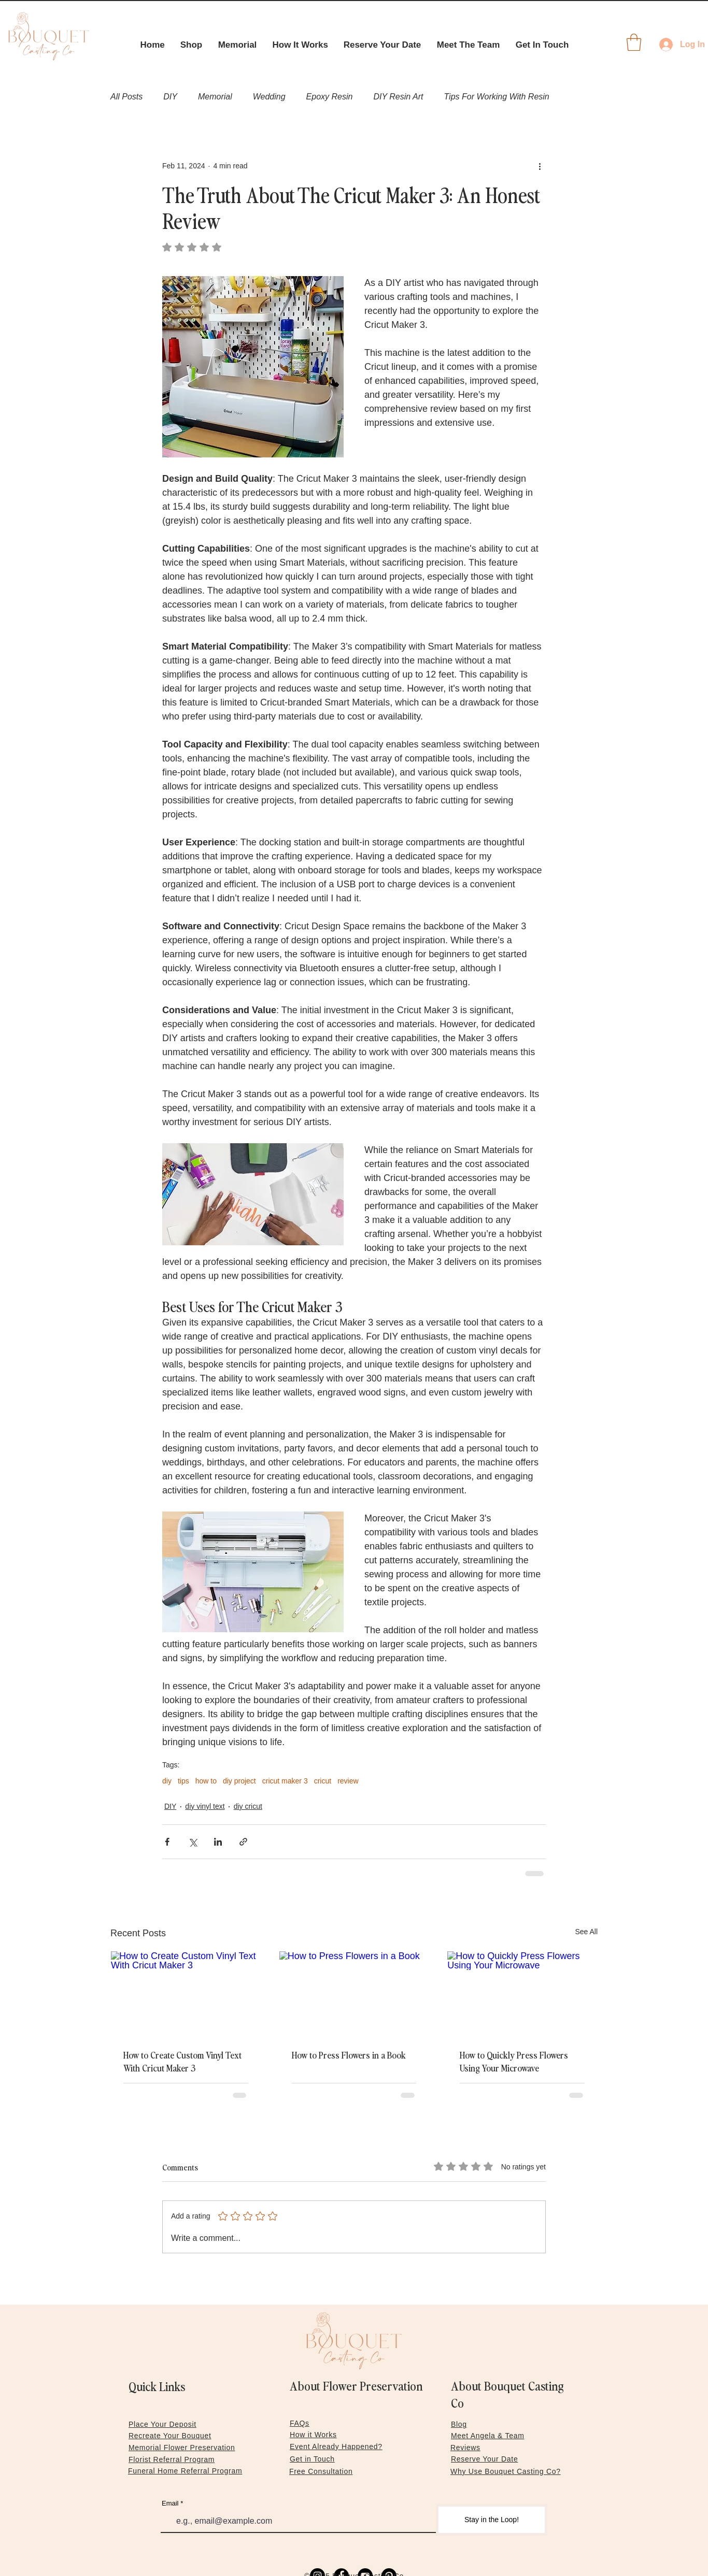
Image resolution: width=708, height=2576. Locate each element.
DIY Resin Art (398, 96)
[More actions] (539, 166)
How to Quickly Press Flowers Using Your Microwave (514, 2061)
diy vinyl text (204, 1806)
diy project (239, 1781)
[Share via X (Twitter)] (192, 1842)
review (347, 1781)
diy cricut (248, 1806)
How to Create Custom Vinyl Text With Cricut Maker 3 (182, 2061)
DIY (170, 96)
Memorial (215, 96)
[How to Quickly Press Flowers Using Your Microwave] (522, 1993)
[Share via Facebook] (167, 1842)
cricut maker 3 (285, 1781)
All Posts (126, 96)
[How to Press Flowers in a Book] (354, 1993)
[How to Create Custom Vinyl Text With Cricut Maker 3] (186, 1993)
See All (586, 1931)
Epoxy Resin (329, 96)
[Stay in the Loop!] (491, 2520)
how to (206, 1781)
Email (170, 2503)
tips (183, 1781)
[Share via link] (243, 1842)
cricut (322, 1781)
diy (167, 1781)
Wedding (269, 96)
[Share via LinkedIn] (218, 1842)
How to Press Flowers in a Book (349, 2054)
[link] (634, 42)
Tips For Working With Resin (496, 96)
